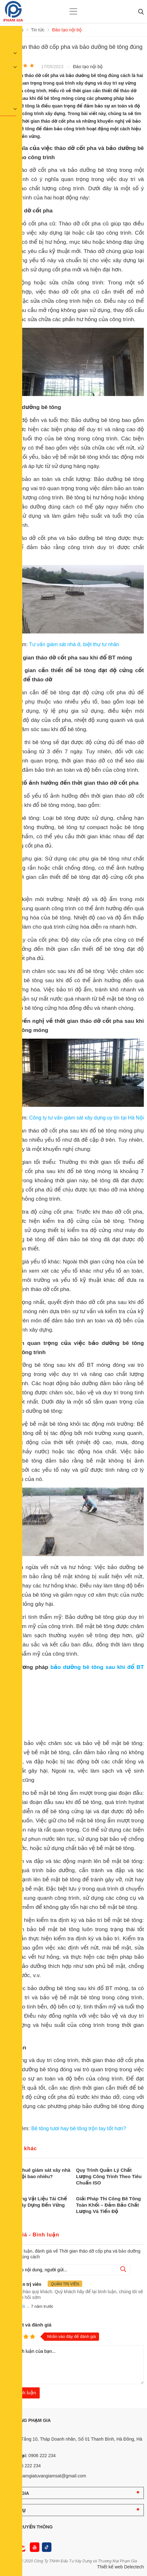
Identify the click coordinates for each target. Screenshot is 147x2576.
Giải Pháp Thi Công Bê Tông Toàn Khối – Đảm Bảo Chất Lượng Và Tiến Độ (108, 2205)
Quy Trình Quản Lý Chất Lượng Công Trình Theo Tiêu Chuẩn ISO (109, 2176)
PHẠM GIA (18, 2493)
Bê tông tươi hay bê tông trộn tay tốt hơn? (78, 2128)
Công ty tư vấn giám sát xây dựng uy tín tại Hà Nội (86, 1117)
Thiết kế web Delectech (120, 2566)
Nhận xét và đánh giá (27, 2324)
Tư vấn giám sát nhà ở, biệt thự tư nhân (74, 644)
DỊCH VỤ (16, 2510)
